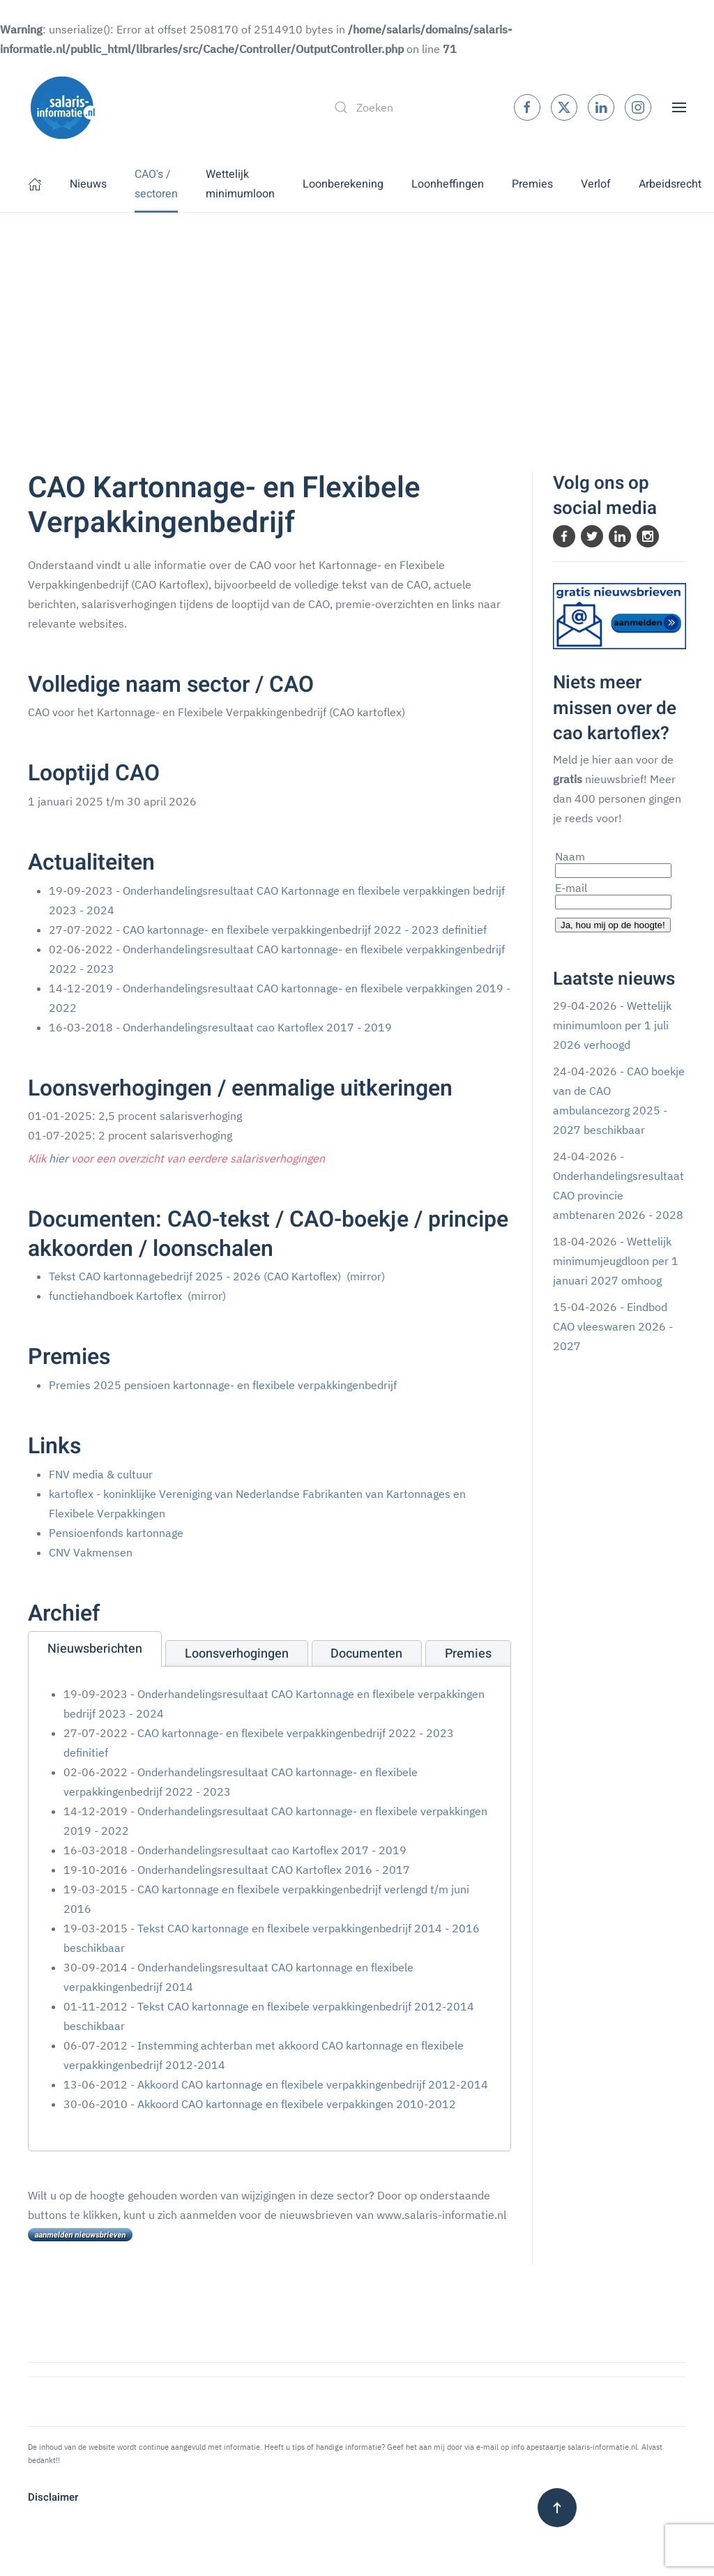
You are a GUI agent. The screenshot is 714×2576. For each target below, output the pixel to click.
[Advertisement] (357, 317)
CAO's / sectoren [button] (156, 184)
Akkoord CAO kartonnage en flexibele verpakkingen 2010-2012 (296, 2104)
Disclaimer (53, 2497)
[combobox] (409, 107)
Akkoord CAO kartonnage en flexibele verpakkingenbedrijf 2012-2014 (312, 2084)
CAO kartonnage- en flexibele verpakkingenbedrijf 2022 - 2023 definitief (305, 930)
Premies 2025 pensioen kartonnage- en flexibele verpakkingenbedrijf (223, 1385)
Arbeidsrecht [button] (670, 184)
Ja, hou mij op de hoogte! (613, 925)
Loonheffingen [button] (447, 184)
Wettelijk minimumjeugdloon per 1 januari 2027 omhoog (615, 1260)
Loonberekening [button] (343, 184)
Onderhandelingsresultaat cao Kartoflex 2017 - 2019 (257, 1027)
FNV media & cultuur (101, 1474)
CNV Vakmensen (90, 1552)
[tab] (95, 1649)
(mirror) (366, 1276)
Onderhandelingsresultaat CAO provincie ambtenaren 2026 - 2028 (618, 1195)
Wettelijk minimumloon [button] (240, 184)
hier (58, 1158)
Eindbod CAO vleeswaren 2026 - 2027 (613, 1326)
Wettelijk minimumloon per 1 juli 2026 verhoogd (612, 1025)
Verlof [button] (596, 184)
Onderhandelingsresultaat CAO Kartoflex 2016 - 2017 (273, 1870)
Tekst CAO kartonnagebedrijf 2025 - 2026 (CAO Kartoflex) (195, 1276)
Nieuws (88, 184)
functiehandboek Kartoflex (115, 1296)
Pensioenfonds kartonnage (116, 1533)
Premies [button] (532, 184)
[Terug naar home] (63, 107)
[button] (679, 106)
